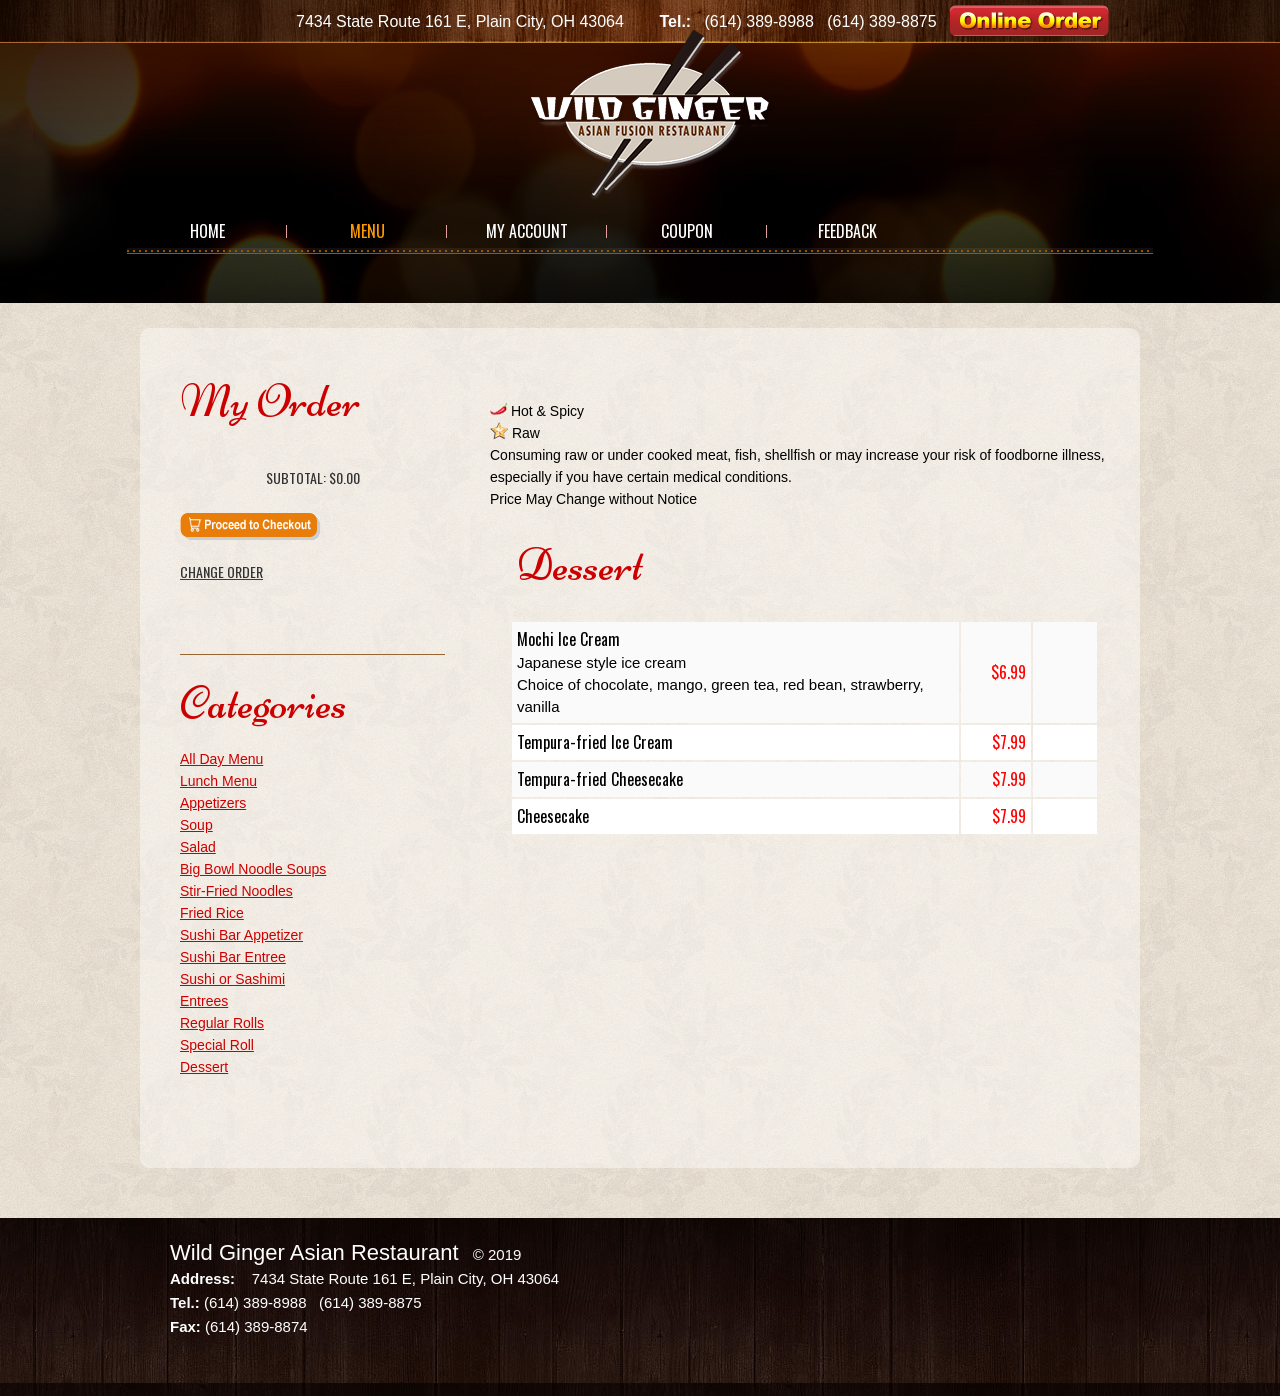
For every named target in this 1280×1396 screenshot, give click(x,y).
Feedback (847, 231)
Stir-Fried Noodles (236, 891)
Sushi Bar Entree (233, 957)
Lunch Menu (218, 781)
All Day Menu (221, 759)
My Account (527, 231)
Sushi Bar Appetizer (241, 935)
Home (207, 231)
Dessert (204, 1067)
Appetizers (213, 803)
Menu (367, 231)
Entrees (204, 1001)
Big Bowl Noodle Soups (253, 869)
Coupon (687, 231)
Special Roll (217, 1045)
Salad (198, 847)
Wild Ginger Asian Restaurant (314, 1252)
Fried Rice (212, 913)
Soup (196, 825)
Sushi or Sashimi (232, 979)
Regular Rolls (222, 1023)
